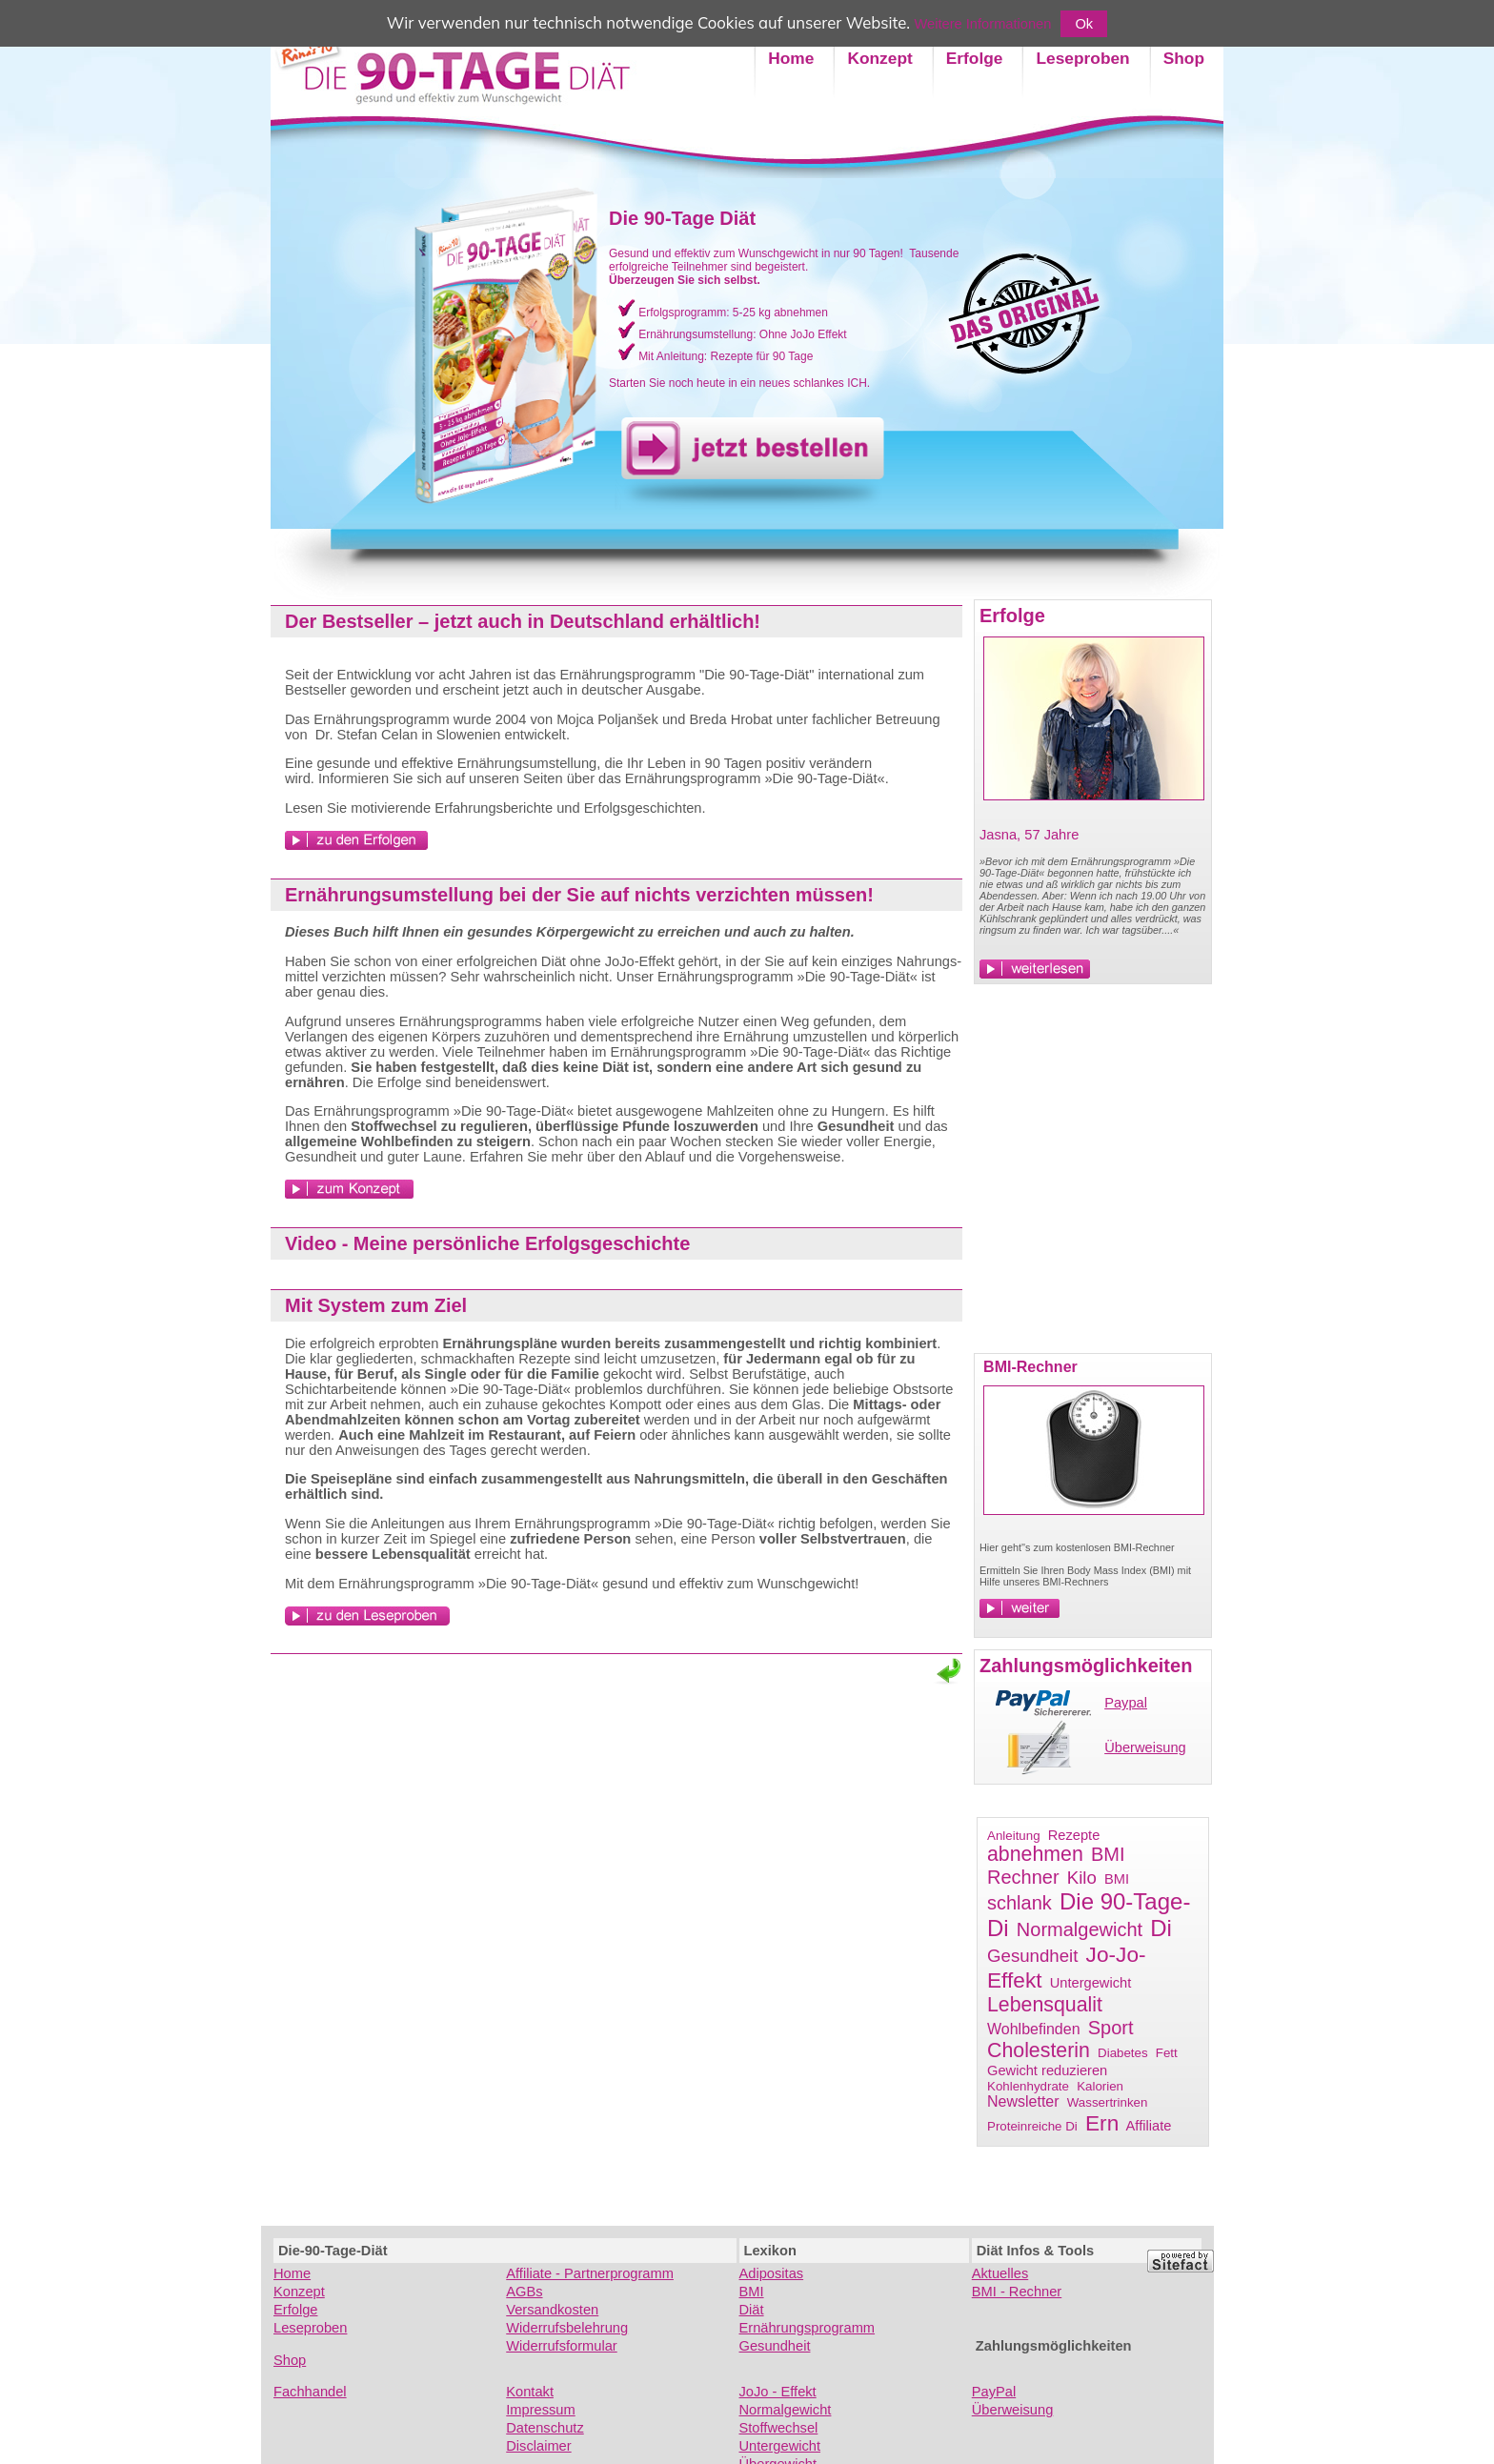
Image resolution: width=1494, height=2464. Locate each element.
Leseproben (310, 2327)
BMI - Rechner (1016, 2291)
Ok (1084, 23)
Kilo (1082, 1878)
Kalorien (1100, 2086)
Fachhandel (310, 2391)
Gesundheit (1032, 1956)
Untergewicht (1091, 1982)
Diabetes (1123, 2053)
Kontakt (530, 2391)
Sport (1111, 2027)
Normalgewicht (1079, 1929)
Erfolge (295, 2309)
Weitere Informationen (983, 23)
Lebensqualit (1044, 2004)
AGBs (524, 2291)
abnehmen (1035, 1854)
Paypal (1125, 1702)
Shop (289, 2360)
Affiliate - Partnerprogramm (590, 2273)
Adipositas (771, 2273)
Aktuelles (1000, 2273)
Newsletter (1023, 2101)
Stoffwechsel (778, 2427)
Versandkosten (552, 2309)
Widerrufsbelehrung (567, 2327)
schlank (1019, 1902)
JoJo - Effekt (778, 2391)
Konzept (299, 2291)
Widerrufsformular (561, 2345)
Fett (1167, 2053)
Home (292, 2273)
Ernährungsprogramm (807, 2327)
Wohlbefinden (1033, 2029)
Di (1161, 1928)
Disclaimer (538, 2446)
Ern (1102, 2123)
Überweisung (1145, 1747)
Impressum (540, 2409)
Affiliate (1149, 2125)
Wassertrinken (1107, 2102)
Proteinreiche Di (1032, 2126)
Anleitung (1013, 1835)
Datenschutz (544, 2427)
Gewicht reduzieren (1047, 2070)
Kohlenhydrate (1028, 2086)
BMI (1116, 1879)
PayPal (994, 2391)
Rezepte (1074, 1835)
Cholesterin (1038, 2050)
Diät (751, 2309)
